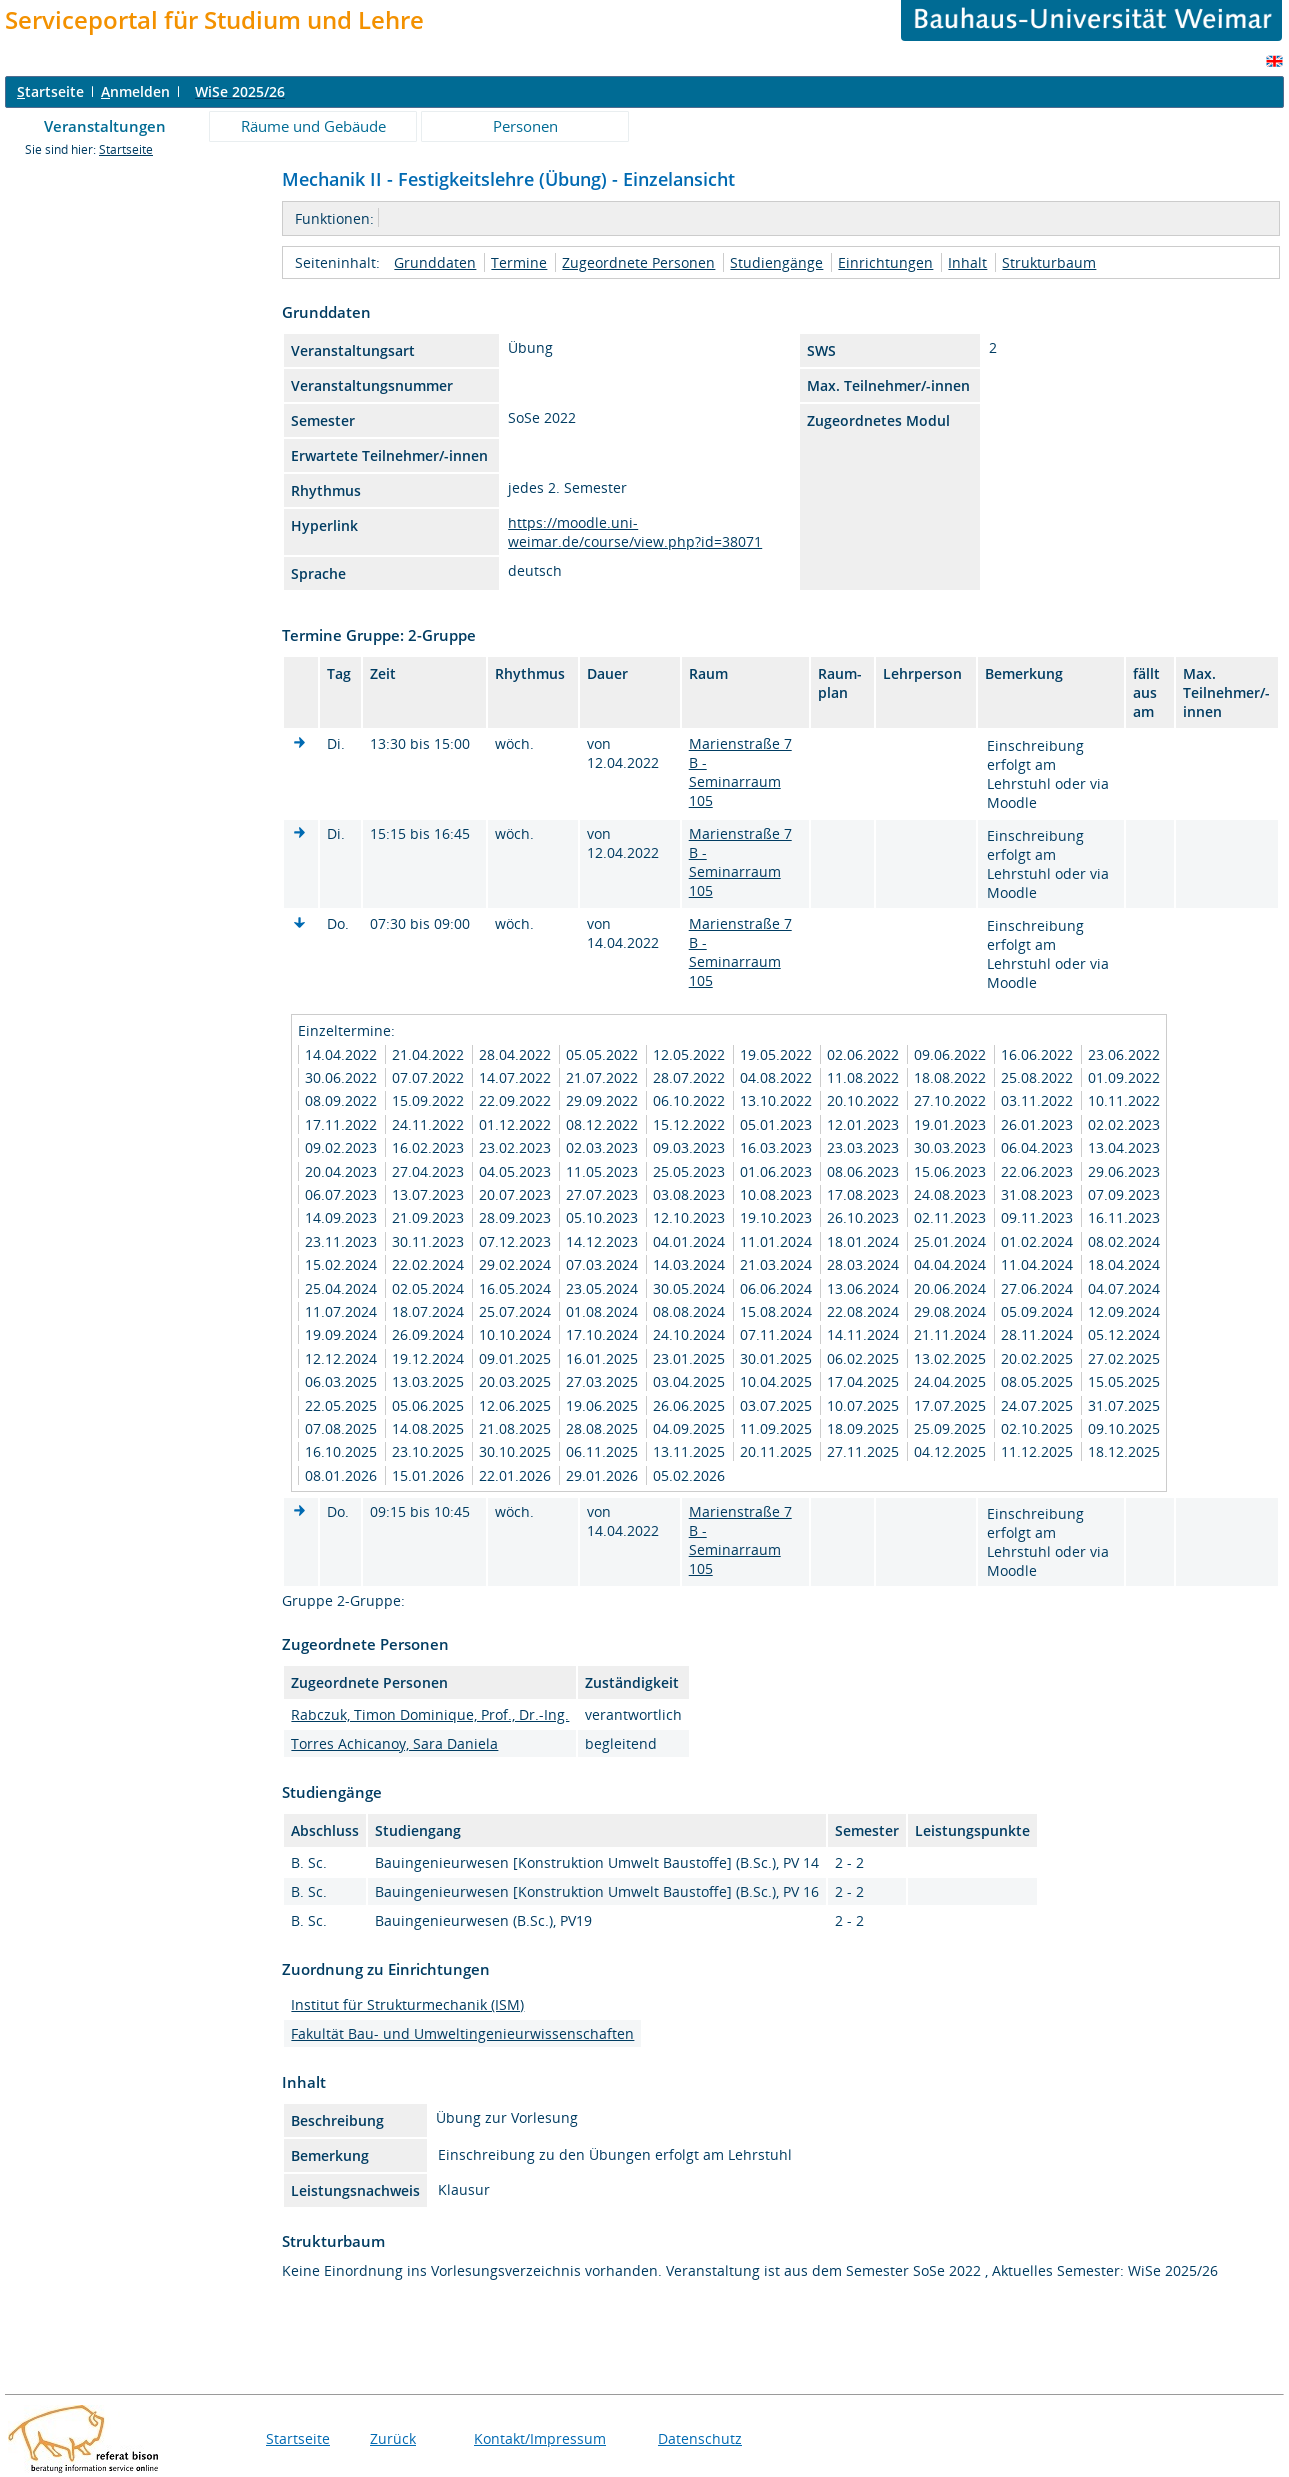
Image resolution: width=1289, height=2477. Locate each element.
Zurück (393, 2438)
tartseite (50, 91)
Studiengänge (776, 262)
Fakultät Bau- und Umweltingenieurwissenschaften (462, 2033)
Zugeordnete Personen (638, 262)
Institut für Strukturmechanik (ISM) (407, 2004)
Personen (525, 126)
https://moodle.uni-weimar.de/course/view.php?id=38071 (635, 532)
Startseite (126, 149)
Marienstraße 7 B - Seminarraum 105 (740, 772)
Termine (519, 262)
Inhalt (967, 262)
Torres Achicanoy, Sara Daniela (394, 1743)
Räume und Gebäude (313, 126)
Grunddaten (435, 262)
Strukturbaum (1049, 262)
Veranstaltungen (105, 126)
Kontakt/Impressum (540, 2438)
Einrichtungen (885, 262)
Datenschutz (700, 2438)
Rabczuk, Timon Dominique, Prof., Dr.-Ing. (430, 1714)
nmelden (135, 91)
